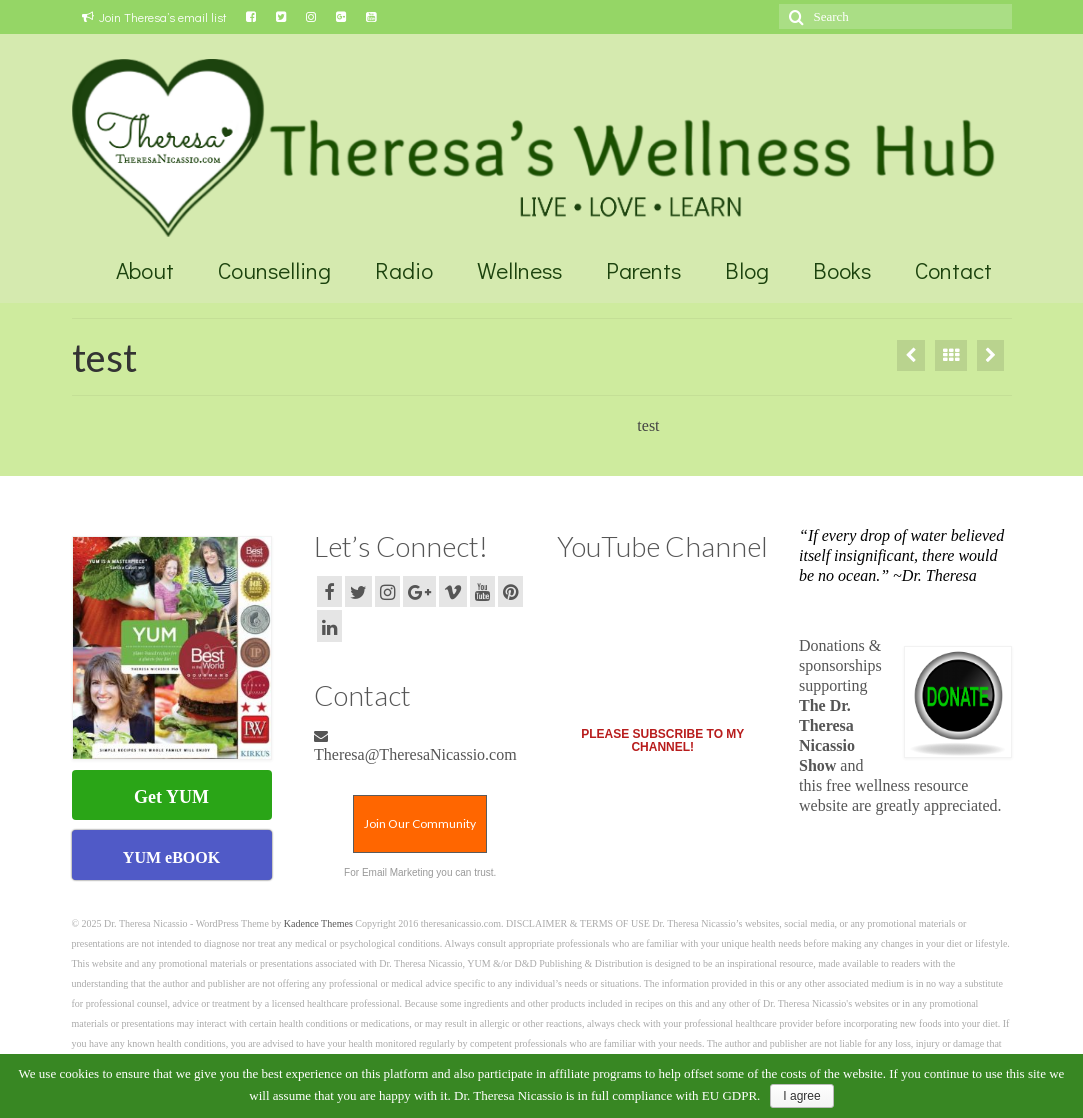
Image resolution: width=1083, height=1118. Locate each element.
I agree (801, 1096)
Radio (404, 270)
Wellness (519, 270)
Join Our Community (420, 823)
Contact (953, 270)
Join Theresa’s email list (154, 17)
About (145, 270)
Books (842, 270)
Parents (643, 270)
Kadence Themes (318, 923)
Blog (747, 270)
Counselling (274, 270)
